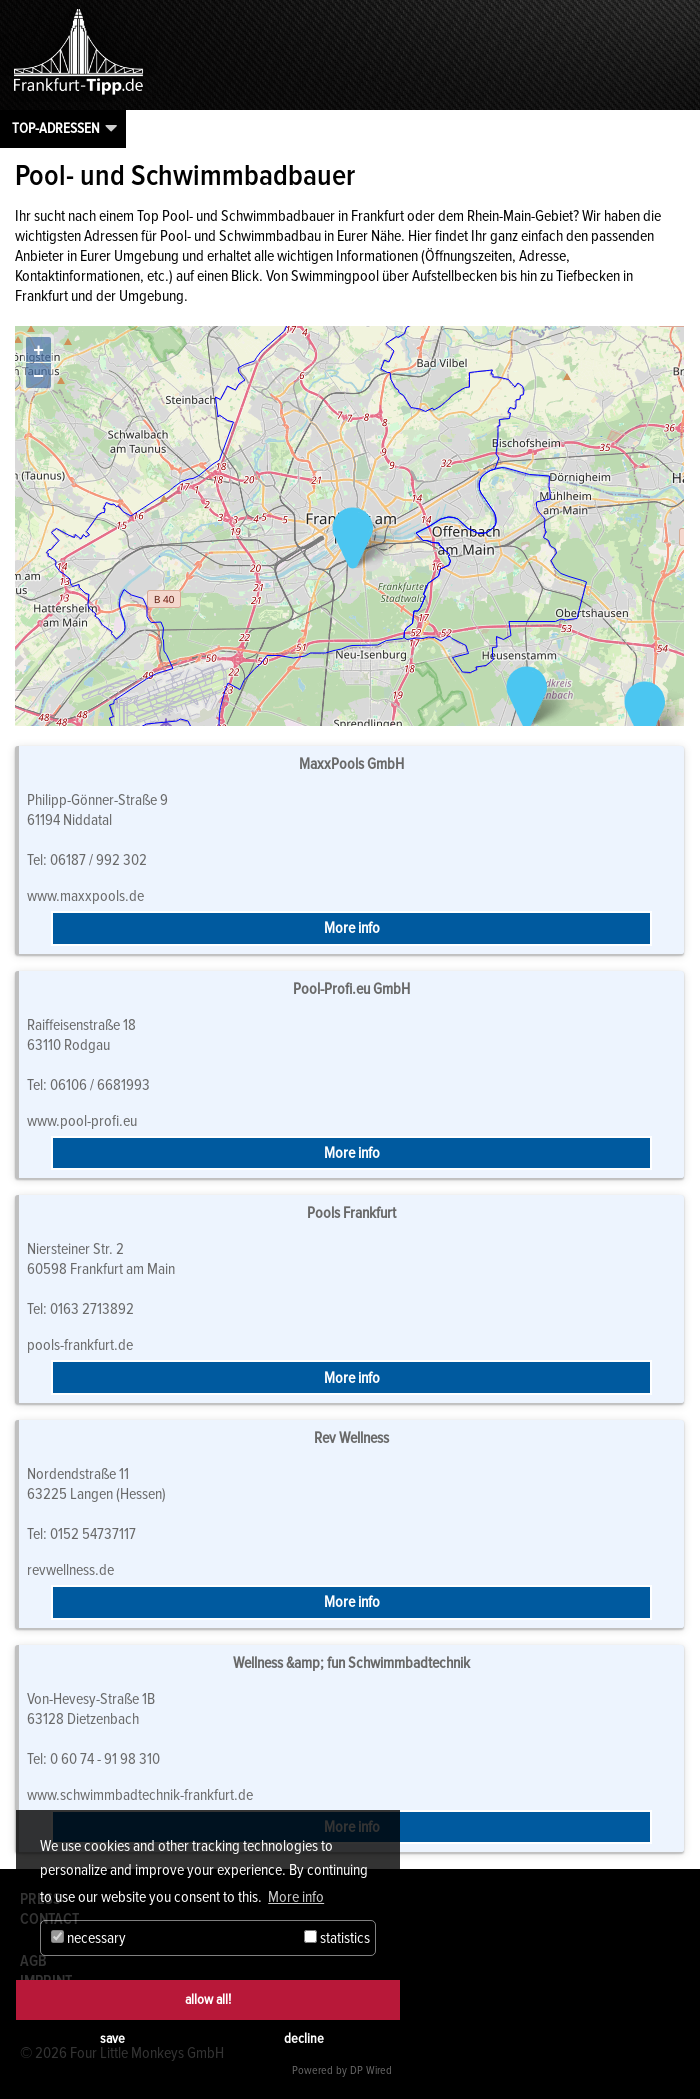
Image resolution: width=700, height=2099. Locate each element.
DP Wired (371, 2070)
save (112, 2038)
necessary (88, 1938)
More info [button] (296, 1897)
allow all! (208, 1999)
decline (304, 2038)
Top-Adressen (56, 128)
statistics (337, 1938)
